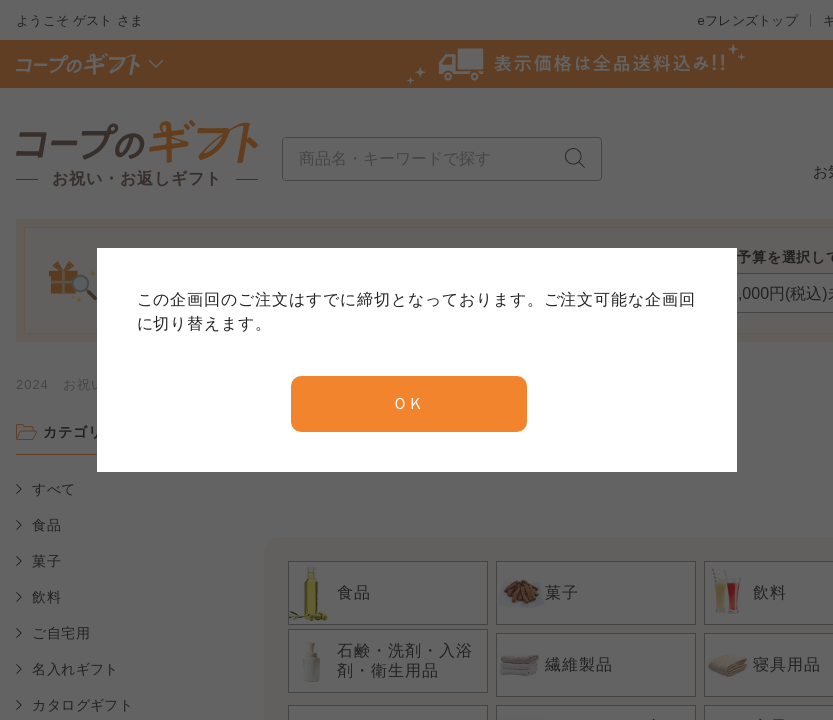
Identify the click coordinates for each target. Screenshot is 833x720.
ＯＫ (409, 403)
